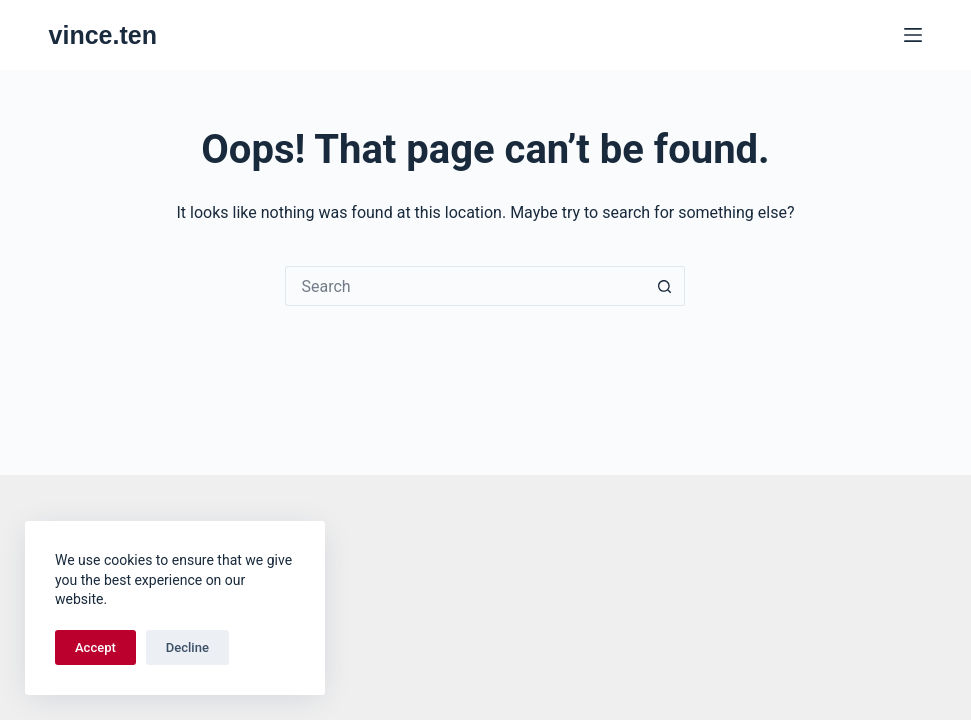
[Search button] (665, 286)
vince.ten (103, 35)
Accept (95, 647)
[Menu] (913, 35)
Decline (187, 647)
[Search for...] (465, 286)
